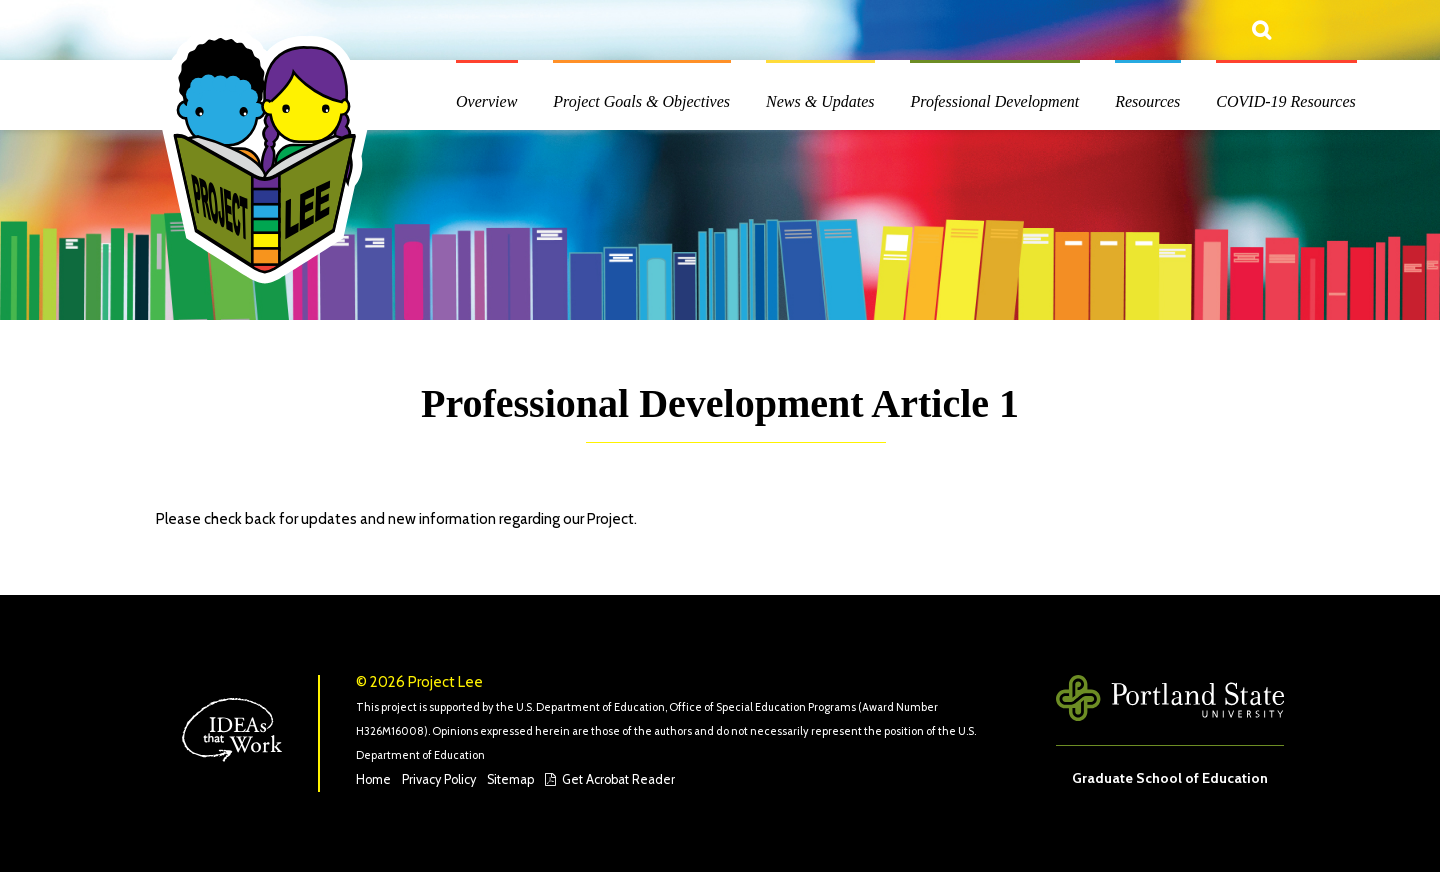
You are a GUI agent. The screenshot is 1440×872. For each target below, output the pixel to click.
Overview (486, 101)
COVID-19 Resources (1285, 101)
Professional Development (994, 101)
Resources (1147, 101)
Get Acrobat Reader (618, 779)
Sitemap (510, 779)
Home (373, 779)
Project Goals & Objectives (641, 101)
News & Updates (820, 101)
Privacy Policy (439, 779)
